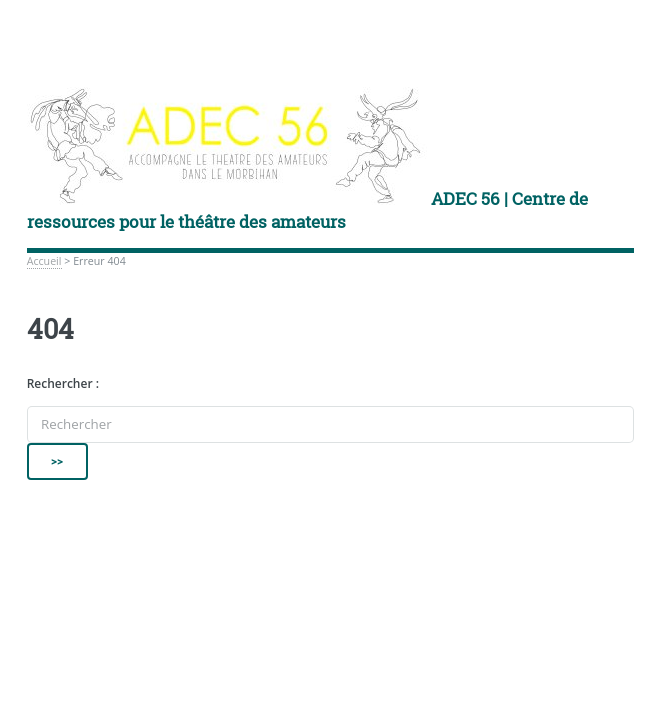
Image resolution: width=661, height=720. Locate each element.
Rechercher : (63, 383)
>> (58, 461)
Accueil (44, 261)
